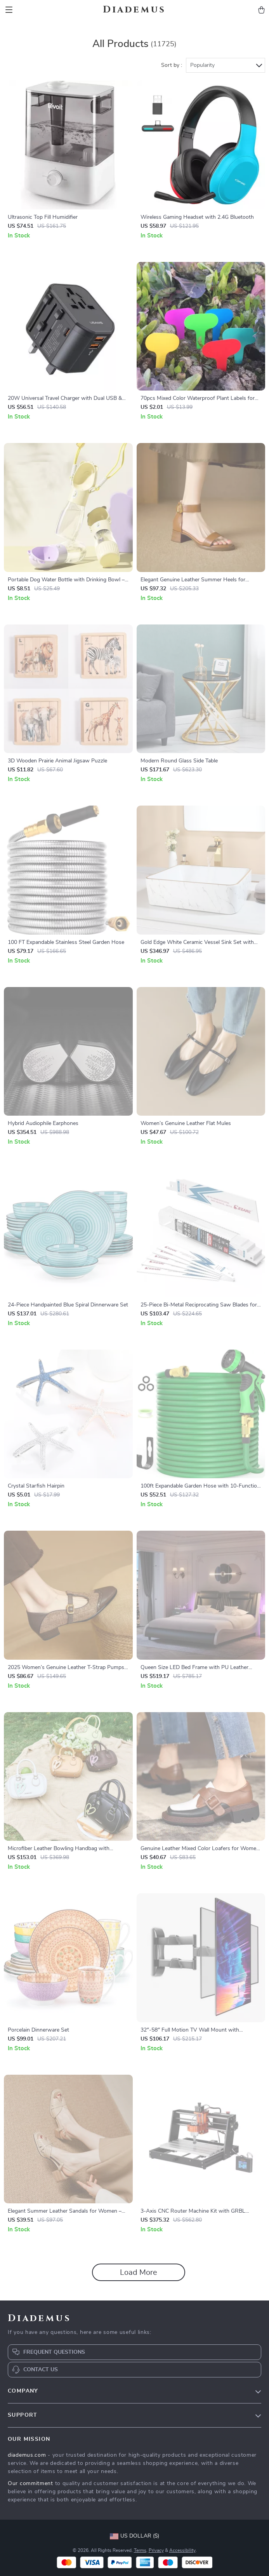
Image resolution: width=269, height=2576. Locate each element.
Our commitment (30, 2483)
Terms (140, 2550)
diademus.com (27, 2455)
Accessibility (182, 2550)
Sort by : (171, 65)
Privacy (156, 2550)
